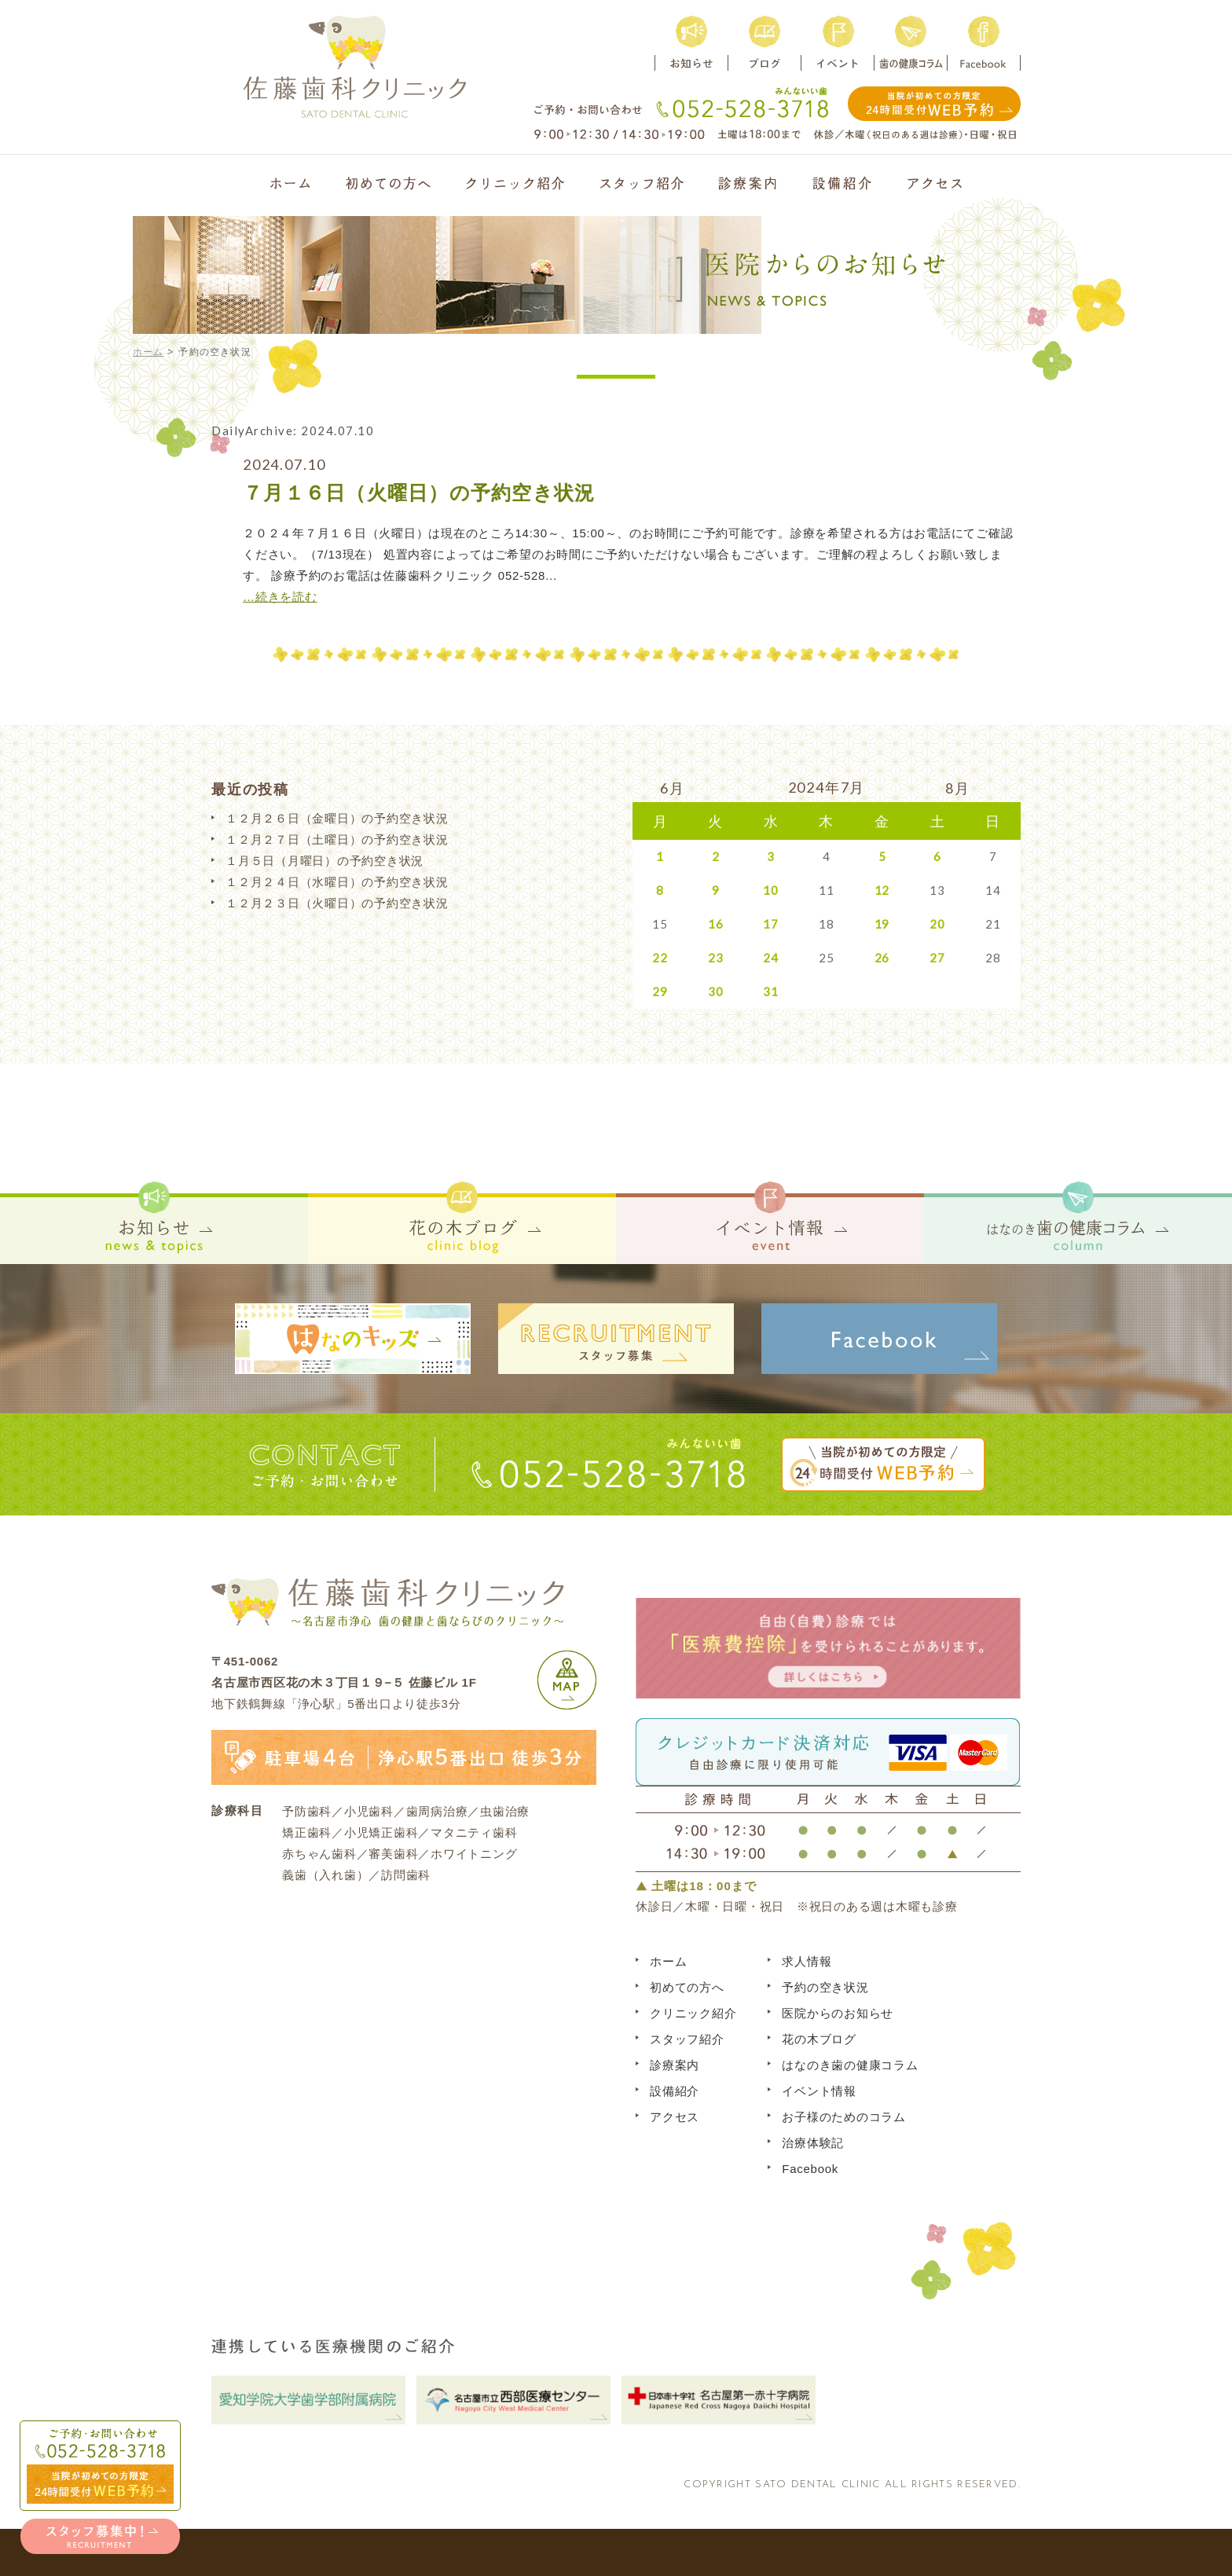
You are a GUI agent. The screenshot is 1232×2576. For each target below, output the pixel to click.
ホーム (148, 351)
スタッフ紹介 (687, 2039)
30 (716, 991)
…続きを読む (280, 596)
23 (716, 958)
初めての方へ (687, 1987)
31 (771, 991)
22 (660, 958)
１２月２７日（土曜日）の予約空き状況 (337, 839)
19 (882, 924)
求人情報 (806, 1961)
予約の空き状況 (825, 1987)
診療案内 (674, 2065)
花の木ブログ (819, 2039)
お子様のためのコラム (844, 2116)
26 (882, 958)
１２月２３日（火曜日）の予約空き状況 (337, 903)
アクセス (674, 2116)
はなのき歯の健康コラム (850, 2065)
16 (716, 924)
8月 (957, 788)
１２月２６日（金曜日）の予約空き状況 (337, 818)
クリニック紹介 (693, 2013)
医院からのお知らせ (837, 2013)
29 (660, 991)
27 (937, 958)
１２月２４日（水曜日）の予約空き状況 (337, 882)
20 (937, 924)
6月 (672, 788)
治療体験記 (813, 2142)
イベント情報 (819, 2091)
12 (882, 890)
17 (771, 924)
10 (771, 890)
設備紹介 (674, 2091)
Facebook (810, 2168)
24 (771, 958)
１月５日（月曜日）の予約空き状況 (325, 860)
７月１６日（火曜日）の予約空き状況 (419, 493)
